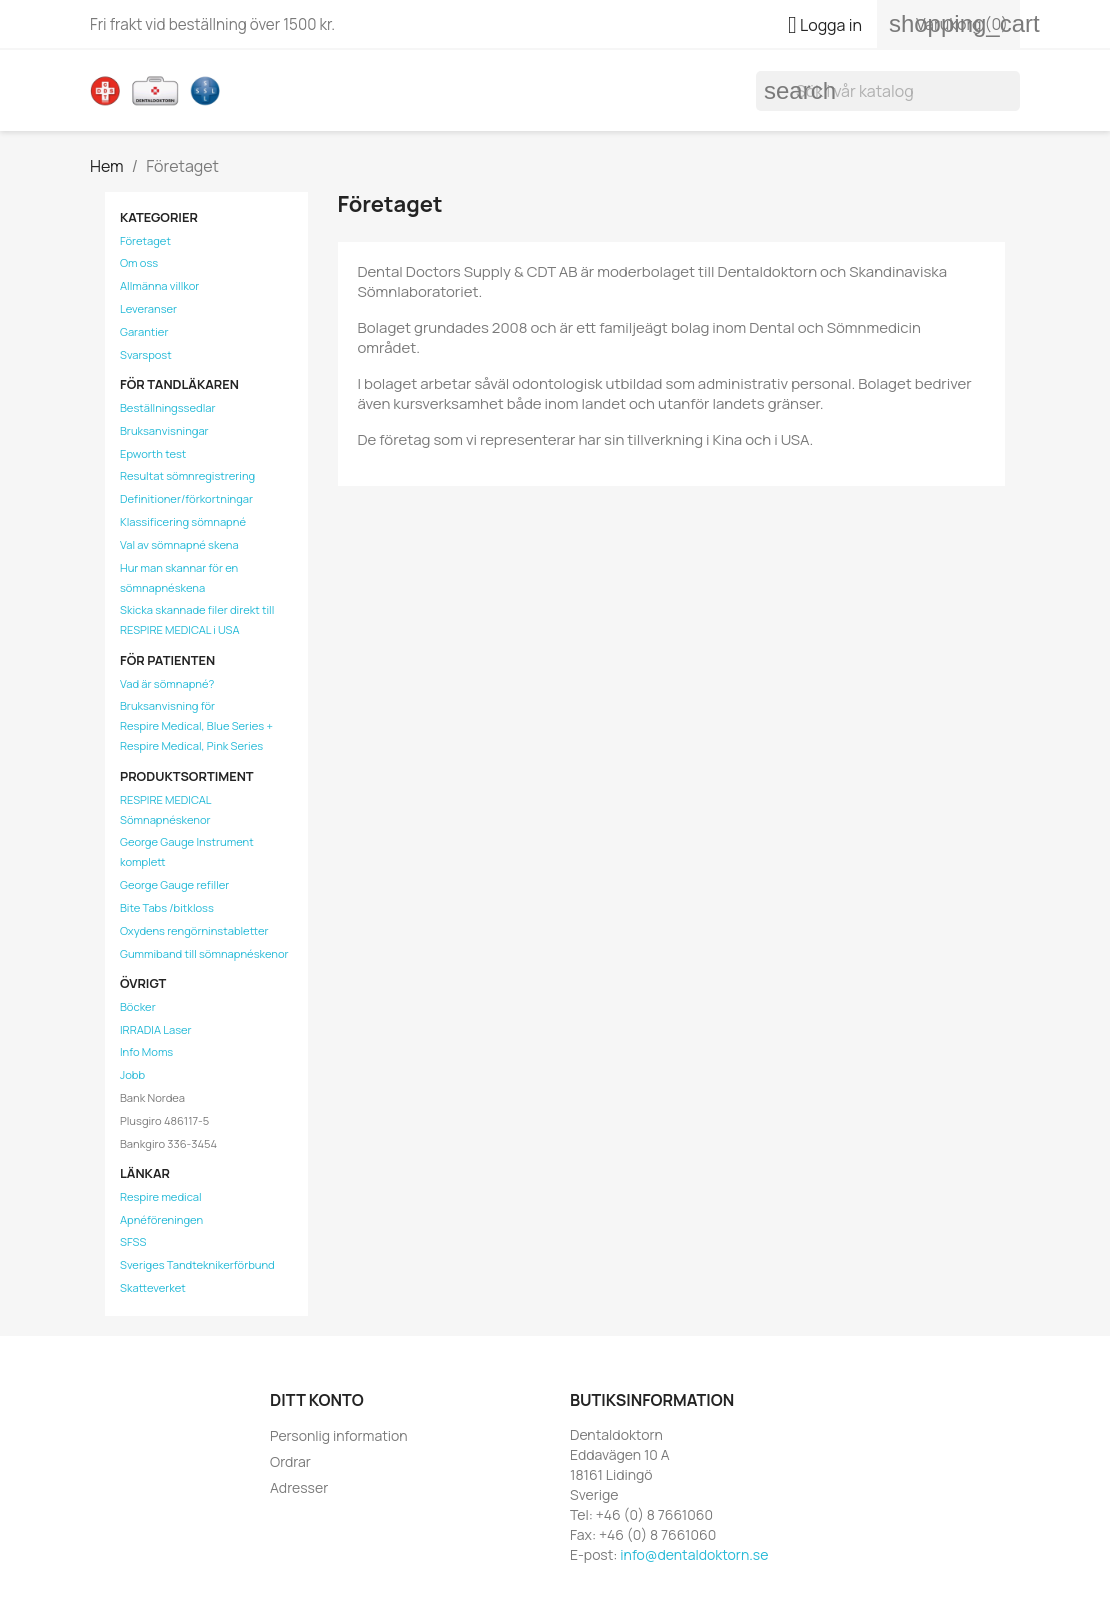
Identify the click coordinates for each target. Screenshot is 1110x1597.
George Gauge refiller (174, 884)
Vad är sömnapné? (167, 683)
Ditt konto (317, 1400)
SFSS (133, 1241)
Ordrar (290, 1461)
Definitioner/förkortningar (186, 498)
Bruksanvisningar (164, 430)
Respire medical (161, 1196)
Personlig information (339, 1435)
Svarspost (146, 354)
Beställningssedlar (168, 407)
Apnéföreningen (161, 1219)
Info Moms (146, 1051)
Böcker (138, 1006)
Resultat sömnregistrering (187, 475)
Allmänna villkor (159, 285)
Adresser (299, 1487)
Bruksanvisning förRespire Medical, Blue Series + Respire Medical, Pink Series (196, 725)
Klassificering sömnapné (183, 521)
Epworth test (153, 453)
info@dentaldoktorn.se (694, 1554)
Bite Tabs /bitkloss (167, 907)
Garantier (144, 331)
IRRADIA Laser (156, 1029)
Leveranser (148, 308)
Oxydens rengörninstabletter (194, 930)
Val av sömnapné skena (179, 544)
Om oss (139, 262)
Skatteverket (153, 1287)
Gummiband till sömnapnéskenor (204, 953)
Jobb (132, 1074)
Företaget (145, 240)
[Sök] (888, 91)
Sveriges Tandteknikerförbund (197, 1264)
